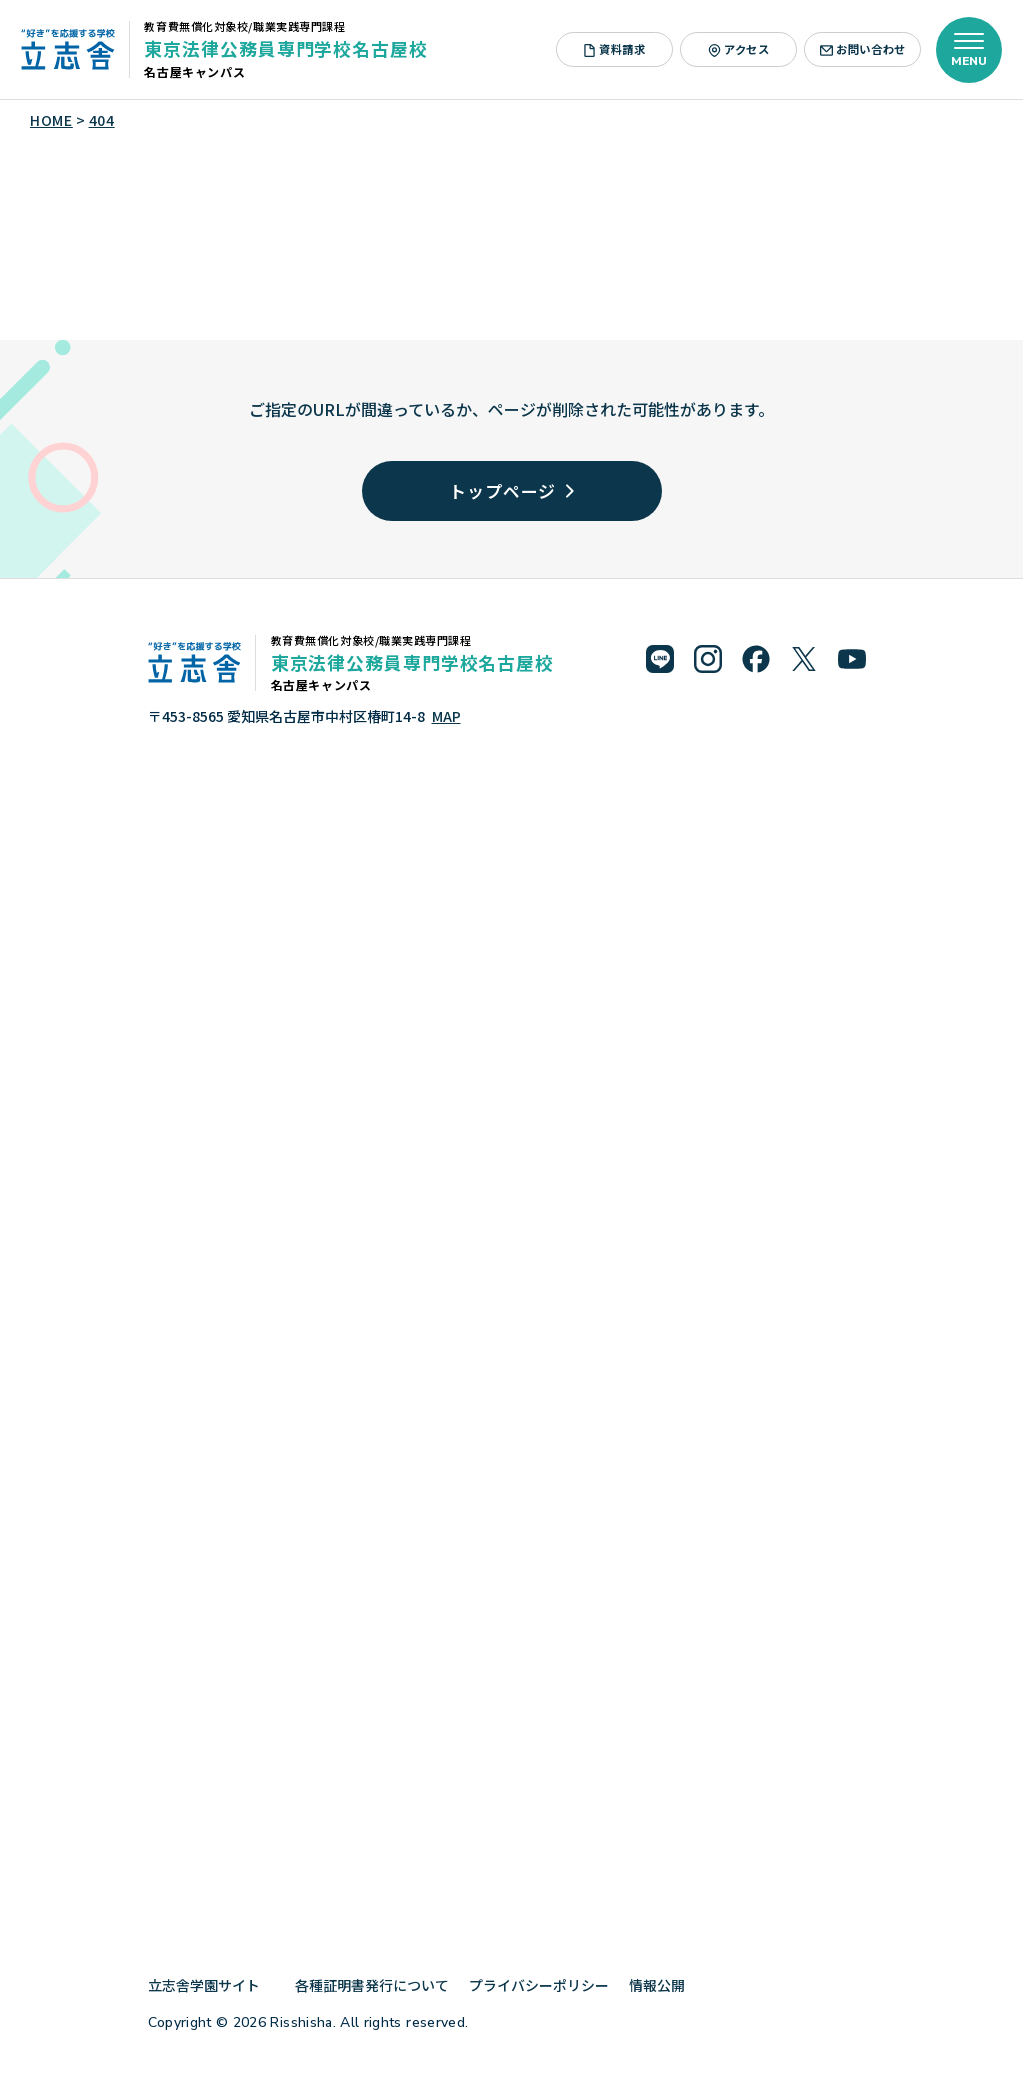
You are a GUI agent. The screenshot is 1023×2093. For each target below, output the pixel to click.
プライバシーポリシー (539, 1985)
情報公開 (664, 1985)
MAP (446, 716)
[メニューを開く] (969, 50)
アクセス (739, 49)
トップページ (511, 490)
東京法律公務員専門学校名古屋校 (285, 48)
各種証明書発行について (372, 1985)
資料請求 (614, 49)
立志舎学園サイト (211, 1985)
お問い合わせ (863, 49)
